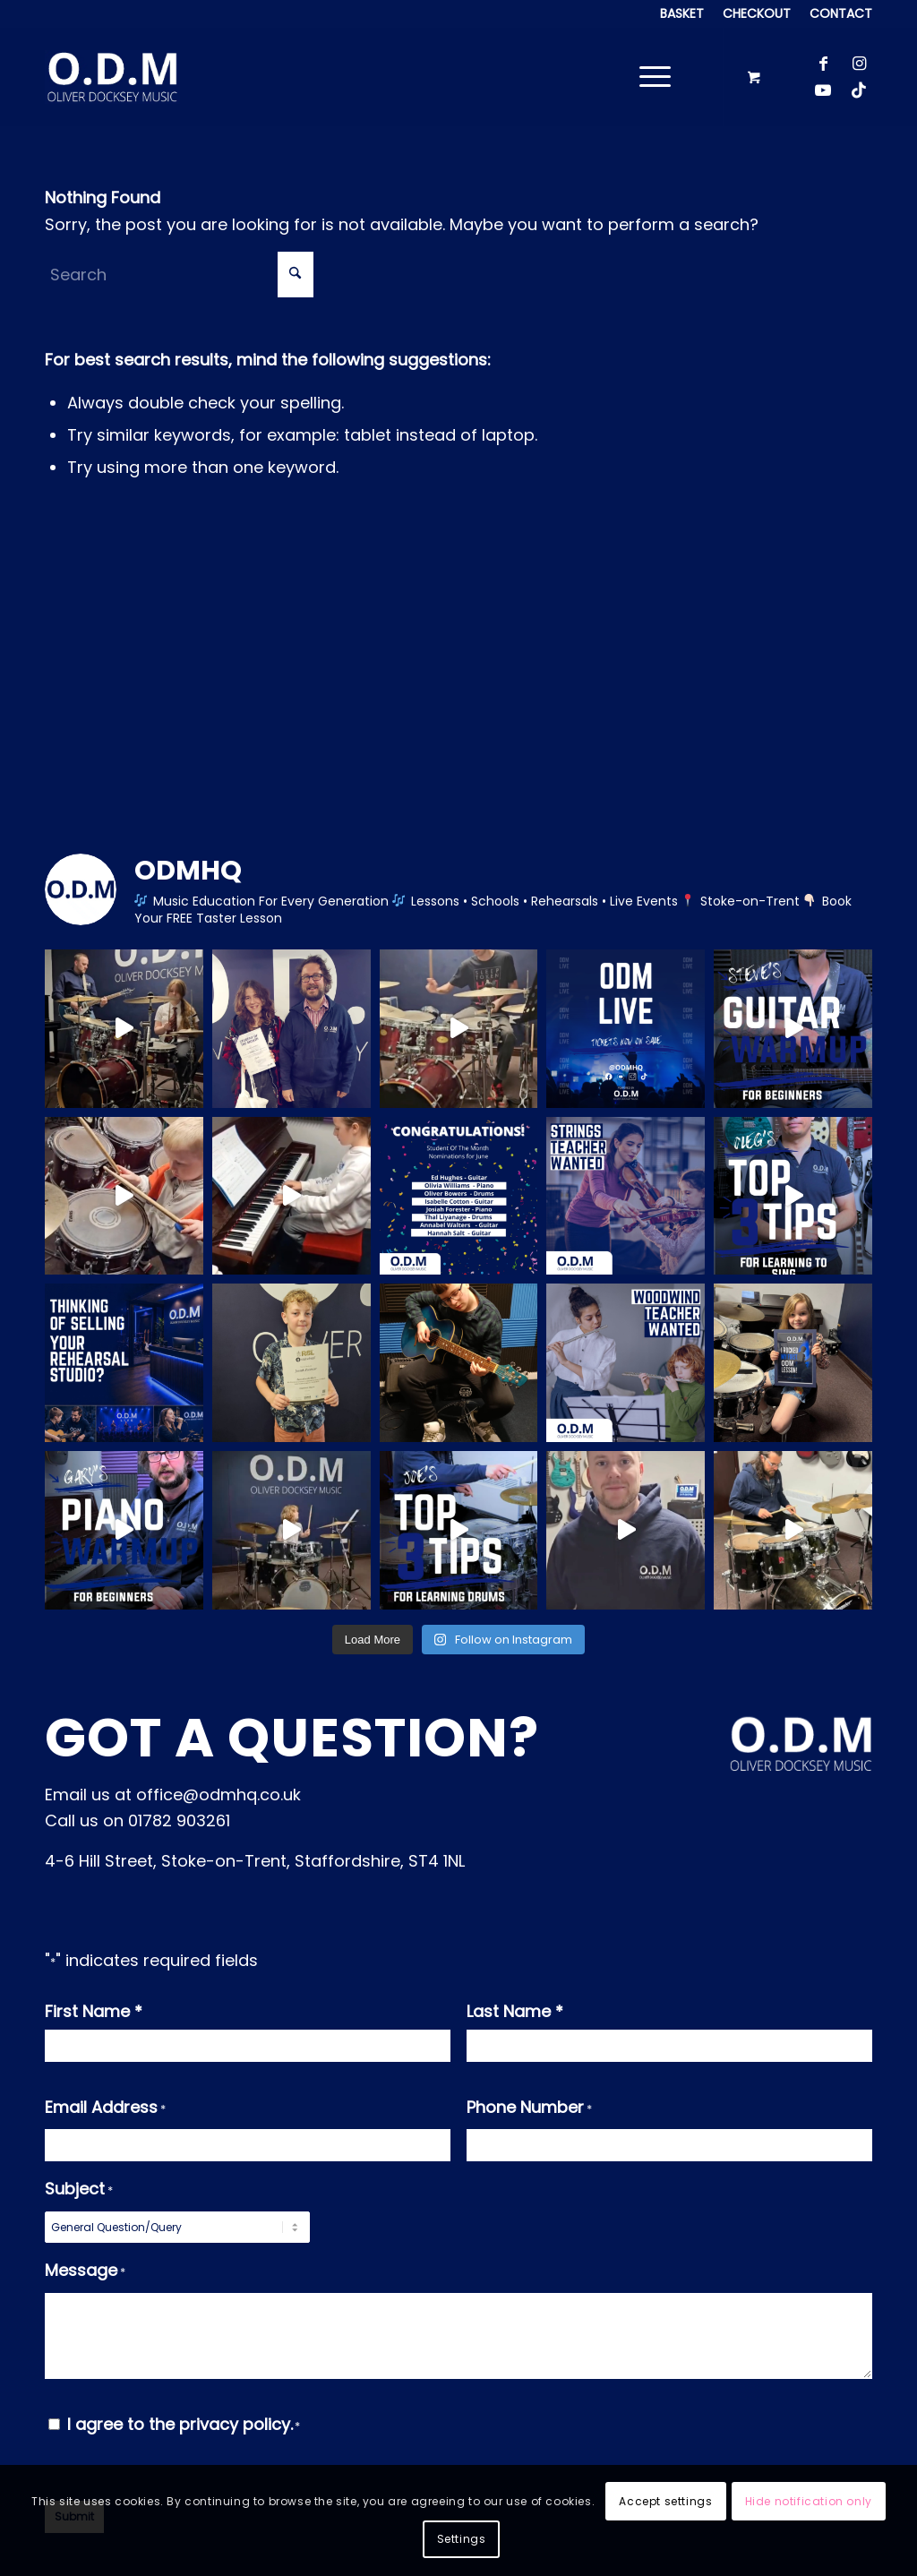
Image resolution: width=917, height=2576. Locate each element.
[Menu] (649, 77)
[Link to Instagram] (858, 63)
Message (85, 2272)
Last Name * (515, 2011)
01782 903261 (179, 1820)
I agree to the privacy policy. (183, 2424)
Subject (79, 2190)
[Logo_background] (112, 77)
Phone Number (529, 2109)
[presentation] (603, 2446)
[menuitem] (682, 13)
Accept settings (665, 2501)
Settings (461, 2538)
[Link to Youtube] (823, 90)
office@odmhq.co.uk (218, 1794)
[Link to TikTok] (858, 90)
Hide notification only (808, 2501)
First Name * (93, 2011)
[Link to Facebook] (823, 63)
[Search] (179, 274)
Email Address (105, 2109)
